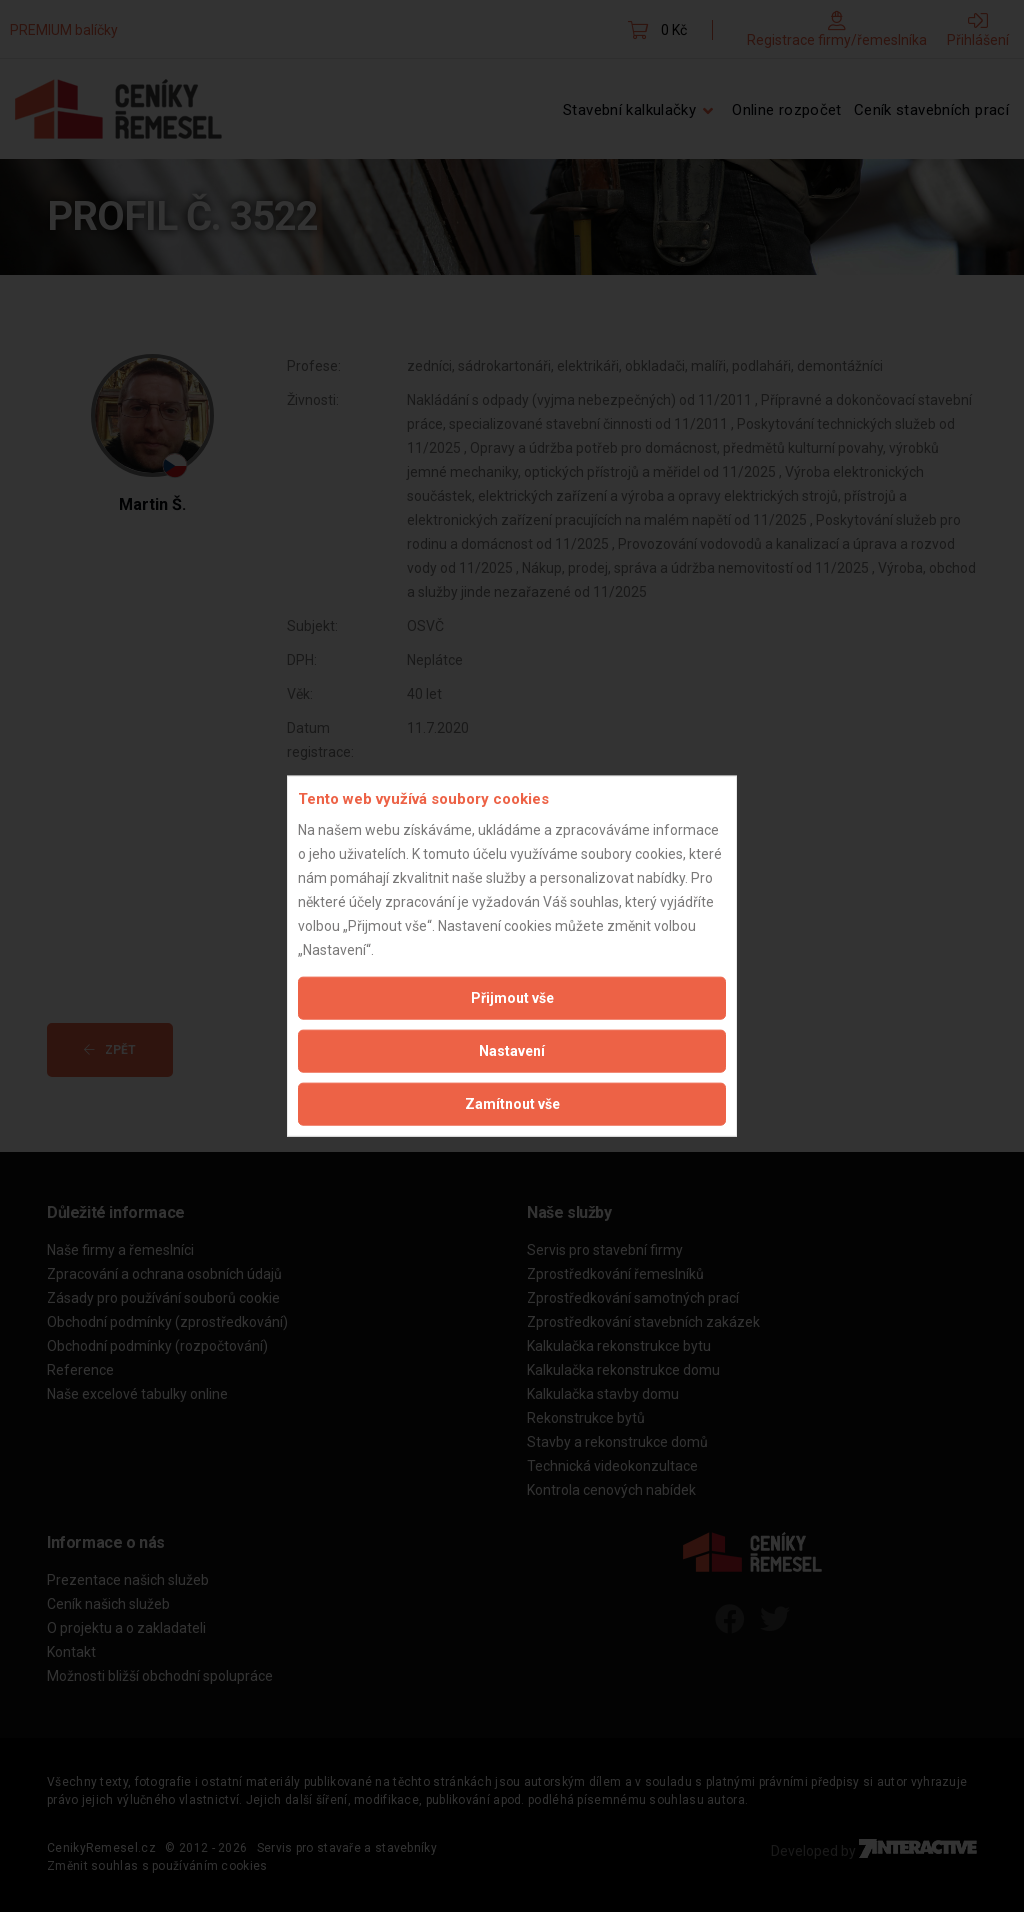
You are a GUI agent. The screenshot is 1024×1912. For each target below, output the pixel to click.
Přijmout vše (512, 997)
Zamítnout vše (512, 1103)
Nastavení (512, 1050)
